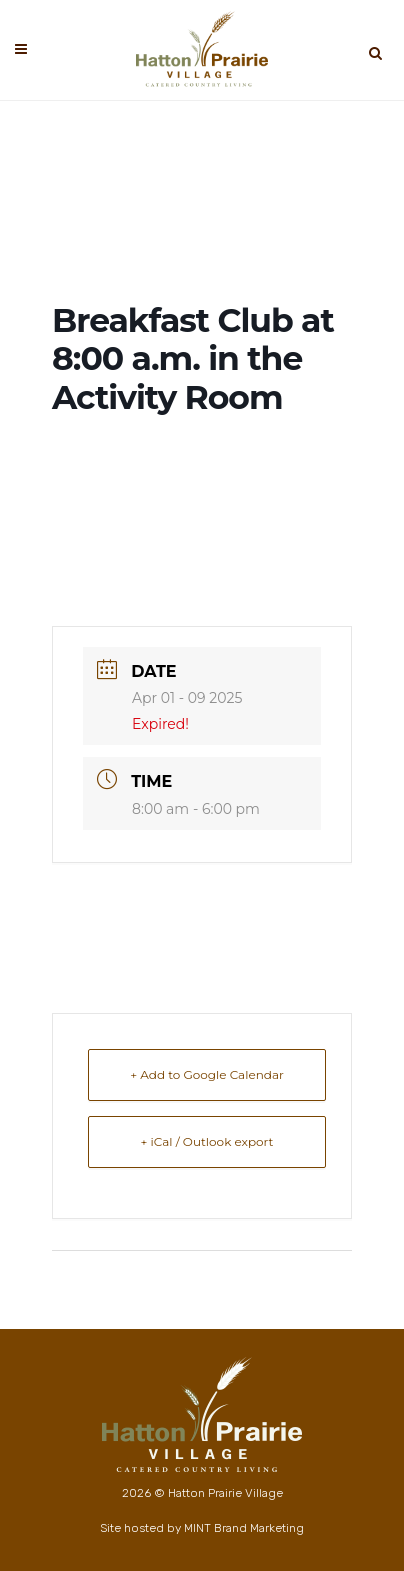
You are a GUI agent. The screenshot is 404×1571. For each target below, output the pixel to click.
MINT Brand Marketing (244, 1528)
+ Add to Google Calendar (207, 1074)
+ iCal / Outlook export (207, 1141)
